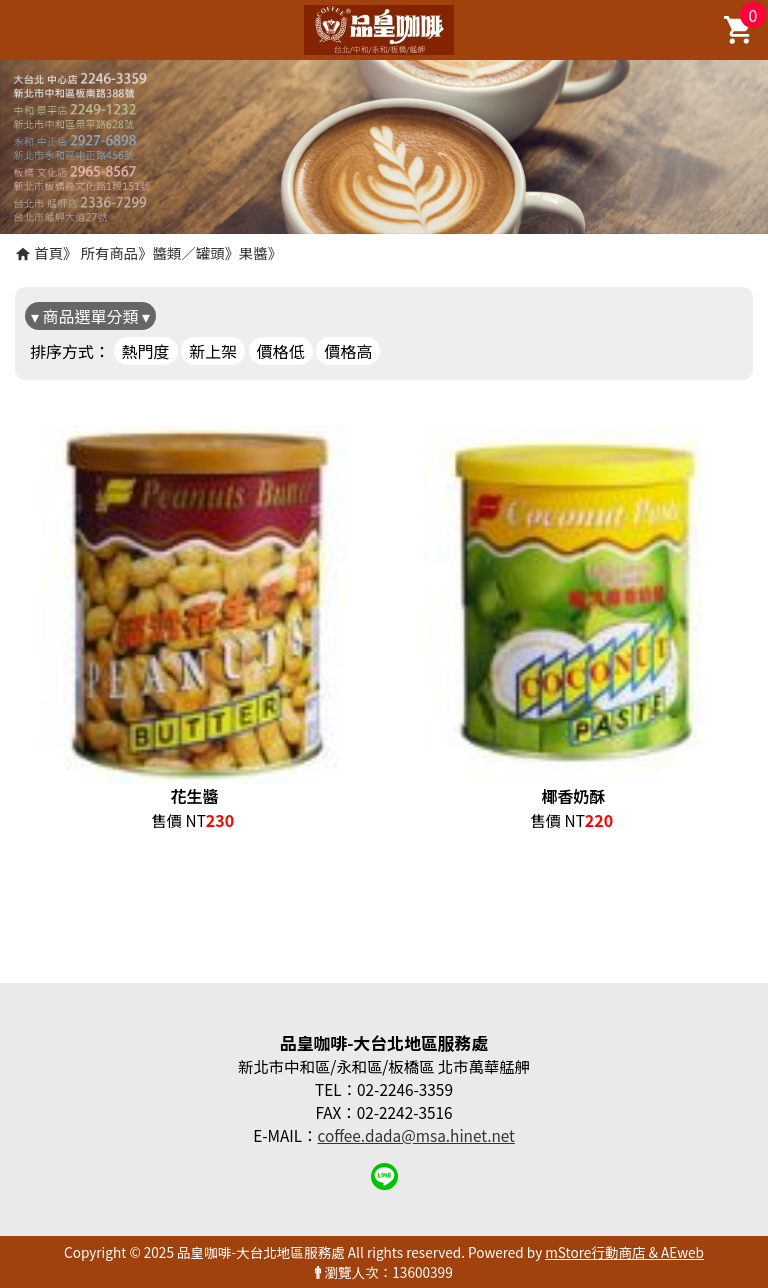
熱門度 (146, 351)
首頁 (48, 252)
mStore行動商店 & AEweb (624, 1252)
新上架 (213, 351)
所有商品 (110, 252)
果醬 (253, 252)
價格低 (281, 351)
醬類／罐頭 (189, 252)
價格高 (348, 351)
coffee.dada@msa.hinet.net (416, 1135)
